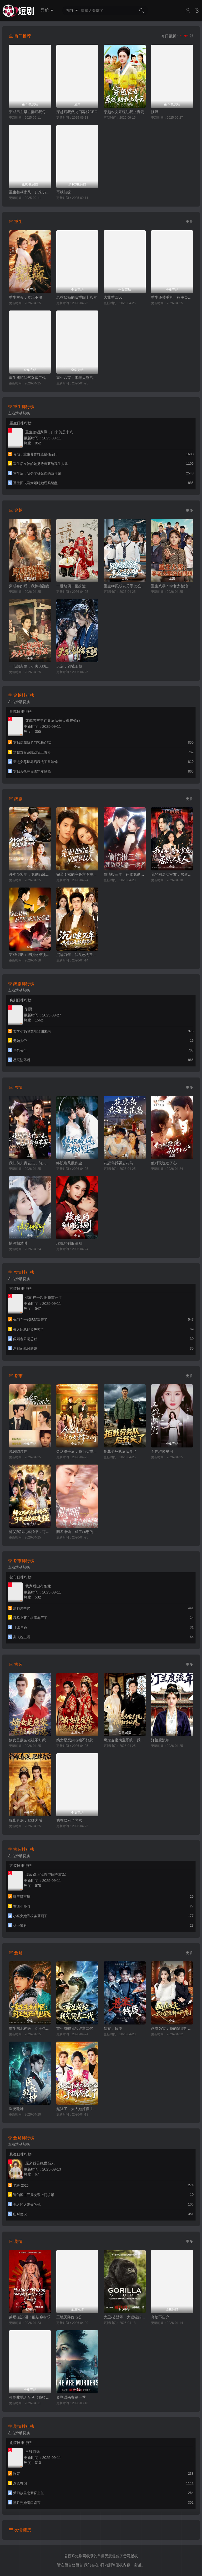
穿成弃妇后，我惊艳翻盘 (29, 586)
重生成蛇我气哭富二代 (27, 377)
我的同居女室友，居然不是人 (172, 874)
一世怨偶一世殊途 (71, 586)
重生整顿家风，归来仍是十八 (30, 192)
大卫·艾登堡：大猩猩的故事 (125, 2317)
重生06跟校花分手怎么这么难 (125, 586)
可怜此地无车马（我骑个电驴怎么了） (30, 2397)
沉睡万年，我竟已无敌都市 (77, 955)
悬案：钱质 (113, 2028)
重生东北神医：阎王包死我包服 (30, 2028)
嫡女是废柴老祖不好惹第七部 (30, 1740)
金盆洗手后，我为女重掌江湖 (77, 1451)
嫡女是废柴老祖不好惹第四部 (77, 1740)
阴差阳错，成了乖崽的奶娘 (77, 1532)
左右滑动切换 (19, 413)
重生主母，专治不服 (25, 297)
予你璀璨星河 (162, 1451)
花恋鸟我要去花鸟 (118, 1163)
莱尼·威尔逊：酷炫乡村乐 (29, 2317)
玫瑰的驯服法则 (69, 1243)
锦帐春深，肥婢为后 (25, 1820)
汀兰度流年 (160, 1740)
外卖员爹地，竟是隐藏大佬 (30, 874)
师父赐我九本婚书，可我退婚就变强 (30, 1532)
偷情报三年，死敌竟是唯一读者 (125, 874)
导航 (47, 10)
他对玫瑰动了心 (164, 1163)
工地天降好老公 (69, 2317)
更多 (189, 221)
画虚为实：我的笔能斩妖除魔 (172, 2028)
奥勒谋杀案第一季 (71, 2397)
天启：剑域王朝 (69, 666)
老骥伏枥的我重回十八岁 (76, 297)
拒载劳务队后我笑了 (120, 1451)
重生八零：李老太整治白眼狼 (77, 377)
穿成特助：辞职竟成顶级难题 (30, 955)
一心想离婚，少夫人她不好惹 (30, 666)
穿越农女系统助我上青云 (124, 112)
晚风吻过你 (18, 1451)
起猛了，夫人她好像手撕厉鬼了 (77, 2109)
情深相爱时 (18, 1243)
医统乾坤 (16, 2109)
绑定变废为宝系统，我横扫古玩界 (125, 1740)
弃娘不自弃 (160, 2317)
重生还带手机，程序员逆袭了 (172, 297)
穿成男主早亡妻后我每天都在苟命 (30, 112)
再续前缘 (63, 192)
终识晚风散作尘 (69, 1163)
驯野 (154, 112)
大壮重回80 (113, 297)
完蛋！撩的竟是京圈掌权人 (77, 874)
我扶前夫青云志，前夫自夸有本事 (30, 1163)
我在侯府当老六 (69, 1820)
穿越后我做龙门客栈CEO (76, 112)
